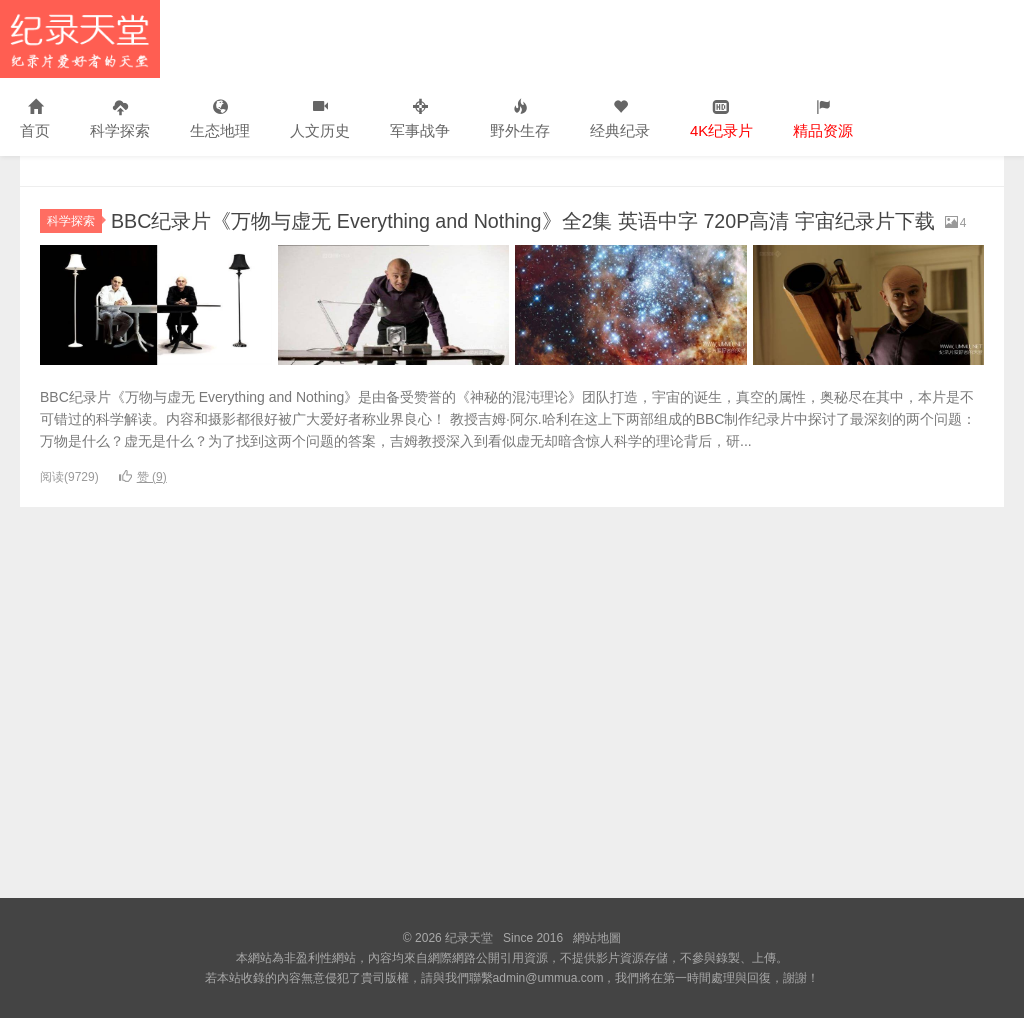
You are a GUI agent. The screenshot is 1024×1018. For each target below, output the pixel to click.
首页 (35, 119)
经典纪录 (620, 119)
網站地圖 (597, 938)
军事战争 (420, 119)
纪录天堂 (80, 39)
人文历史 (320, 119)
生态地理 (220, 119)
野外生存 (520, 119)
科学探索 (120, 119)
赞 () (143, 503)
